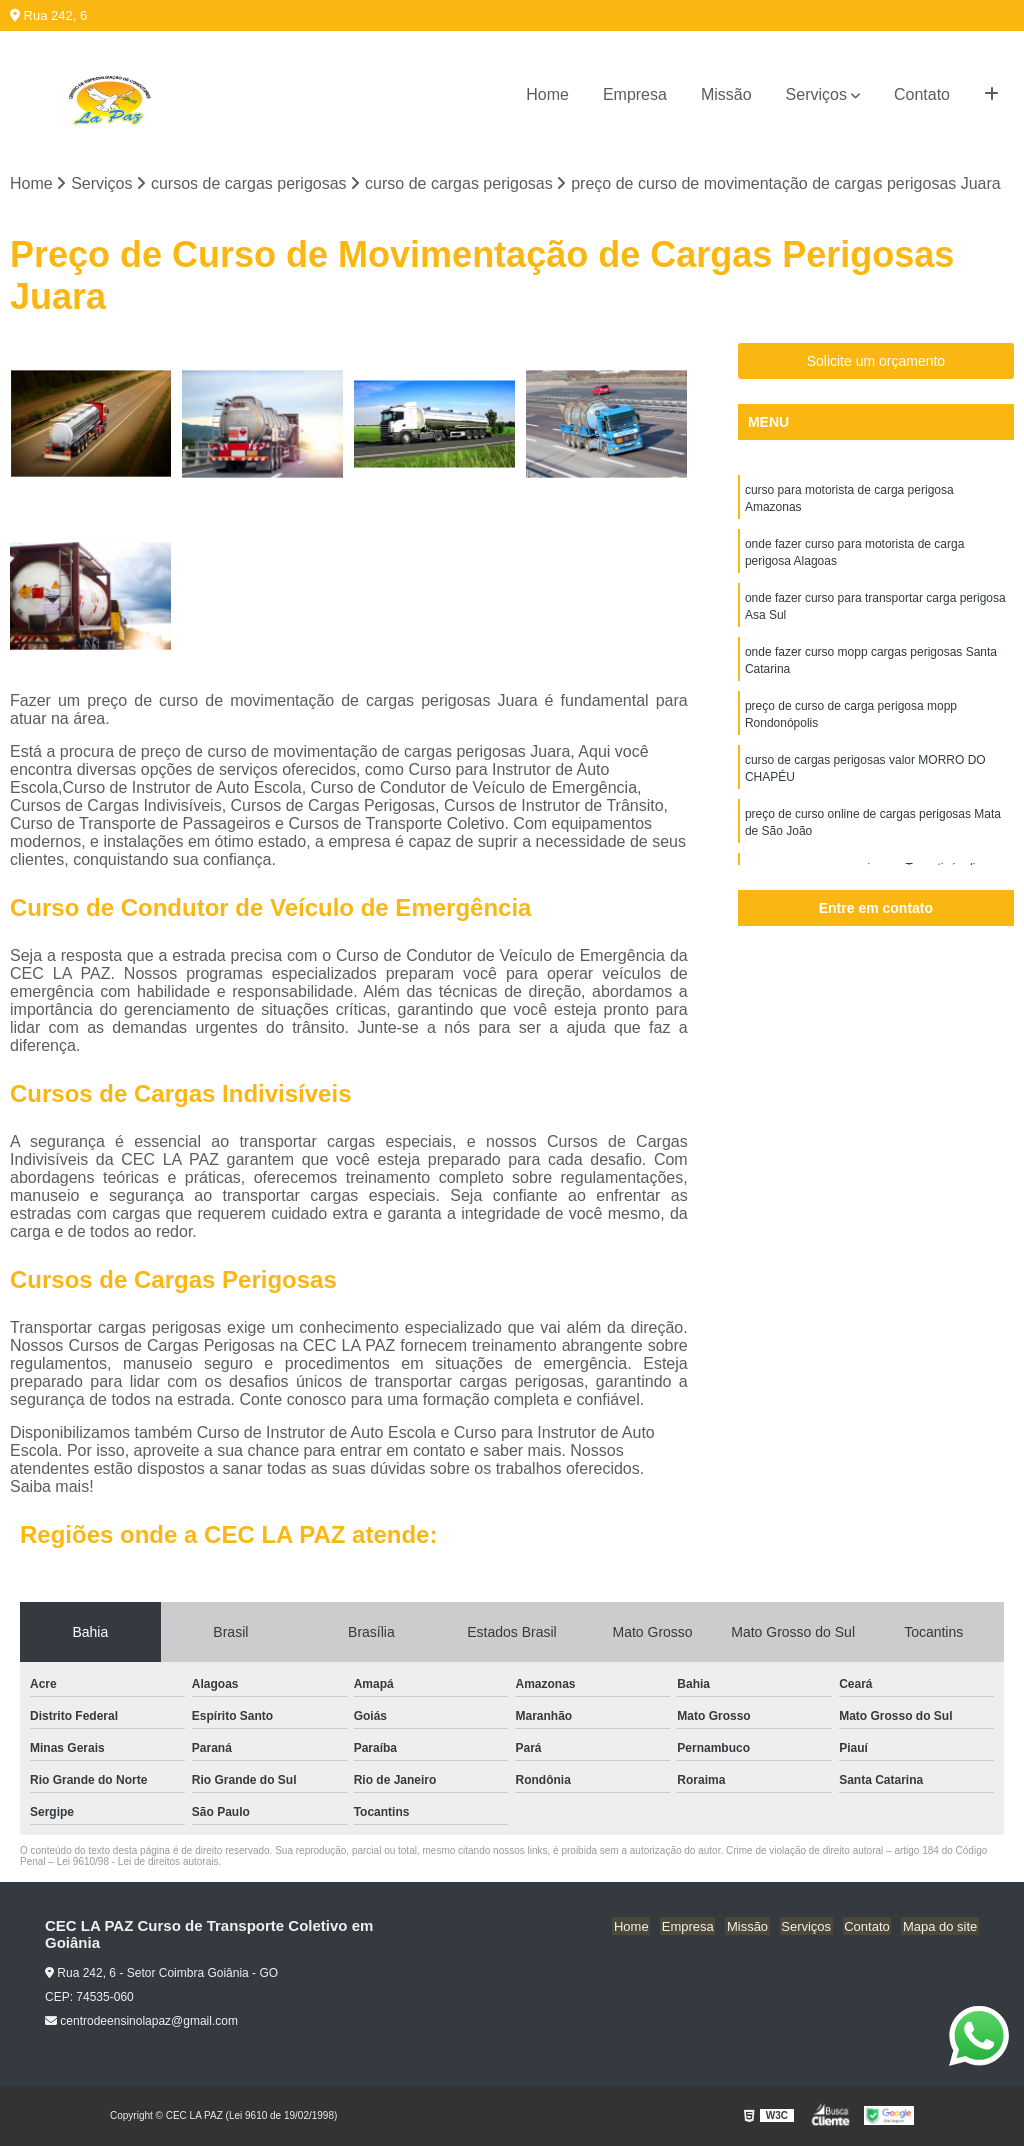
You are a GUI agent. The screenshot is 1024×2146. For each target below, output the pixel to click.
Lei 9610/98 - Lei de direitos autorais (138, 1862)
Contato (922, 94)
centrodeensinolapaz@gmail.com (141, 2022)
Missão (726, 94)
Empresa (635, 94)
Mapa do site (941, 1927)
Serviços (816, 94)
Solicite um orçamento (876, 362)
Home (547, 94)
